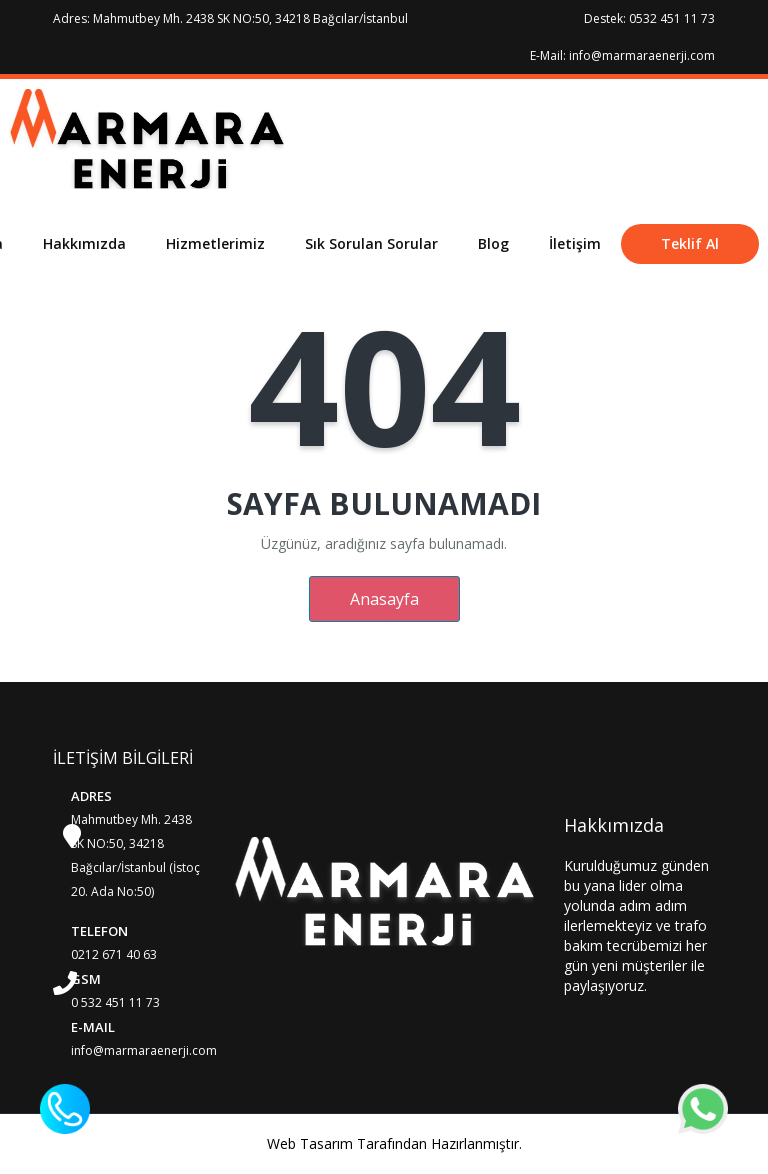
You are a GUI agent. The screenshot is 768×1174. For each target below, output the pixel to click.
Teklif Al (690, 243)
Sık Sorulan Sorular (371, 243)
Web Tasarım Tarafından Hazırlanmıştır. (394, 1143)
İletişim (575, 243)
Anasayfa (384, 599)
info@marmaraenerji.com (144, 1050)
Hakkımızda (84, 243)
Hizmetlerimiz (215, 243)
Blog (493, 243)
